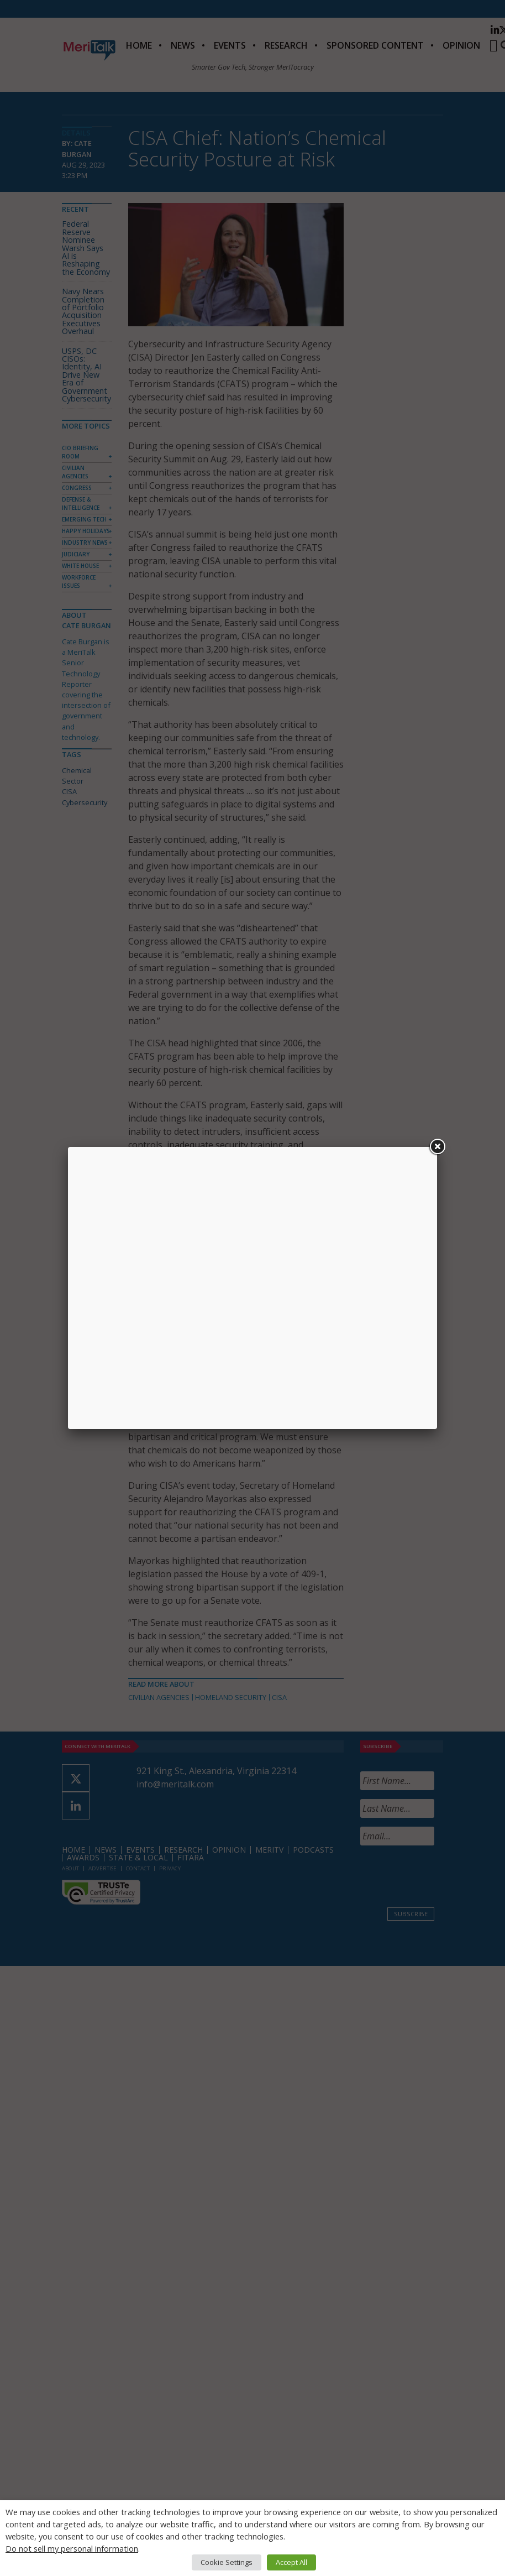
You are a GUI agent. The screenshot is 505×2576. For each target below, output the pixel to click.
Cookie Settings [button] (226, 2562)
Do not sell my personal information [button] (72, 2548)
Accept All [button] (291, 2562)
